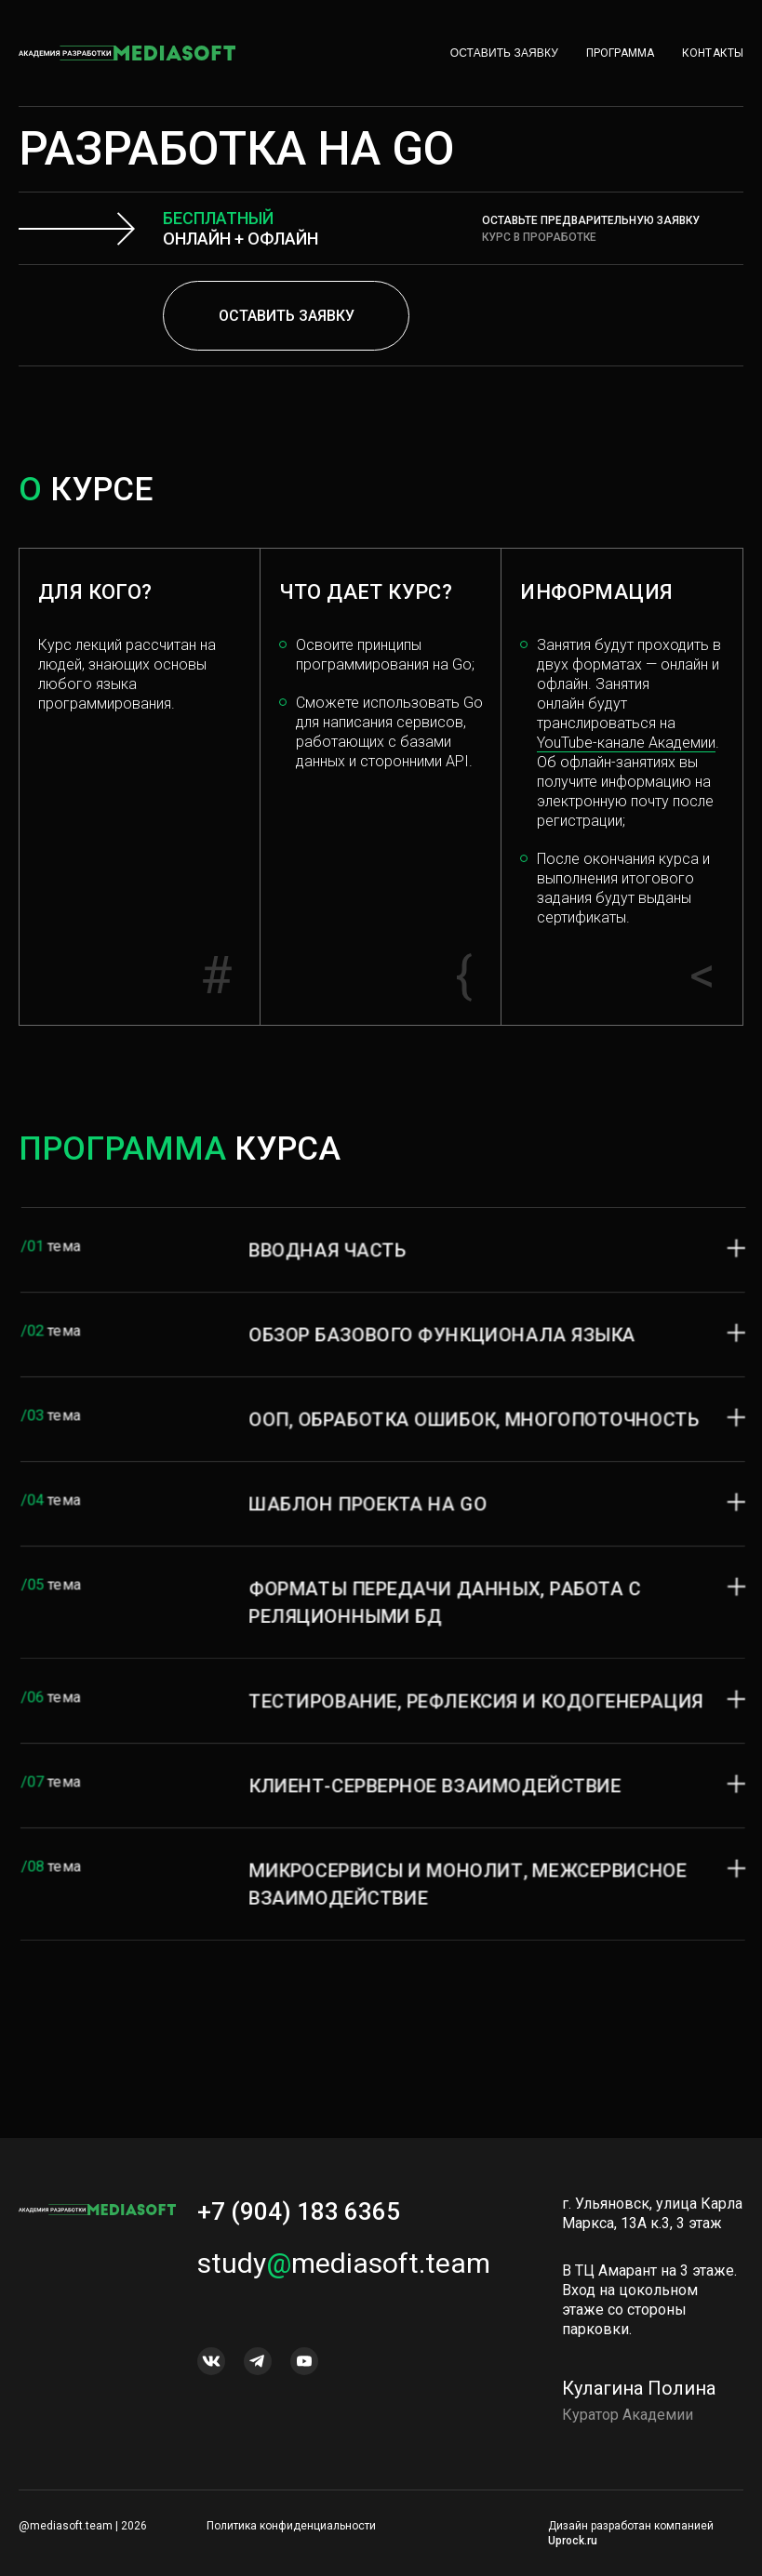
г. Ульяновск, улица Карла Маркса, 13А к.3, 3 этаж (652, 2232)
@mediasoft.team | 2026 (83, 2525)
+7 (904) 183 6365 (298, 2230)
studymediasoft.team (343, 2281)
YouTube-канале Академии (626, 742)
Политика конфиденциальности (291, 2525)
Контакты (712, 53)
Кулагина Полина (638, 2407)
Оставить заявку (504, 53)
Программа (620, 53)
